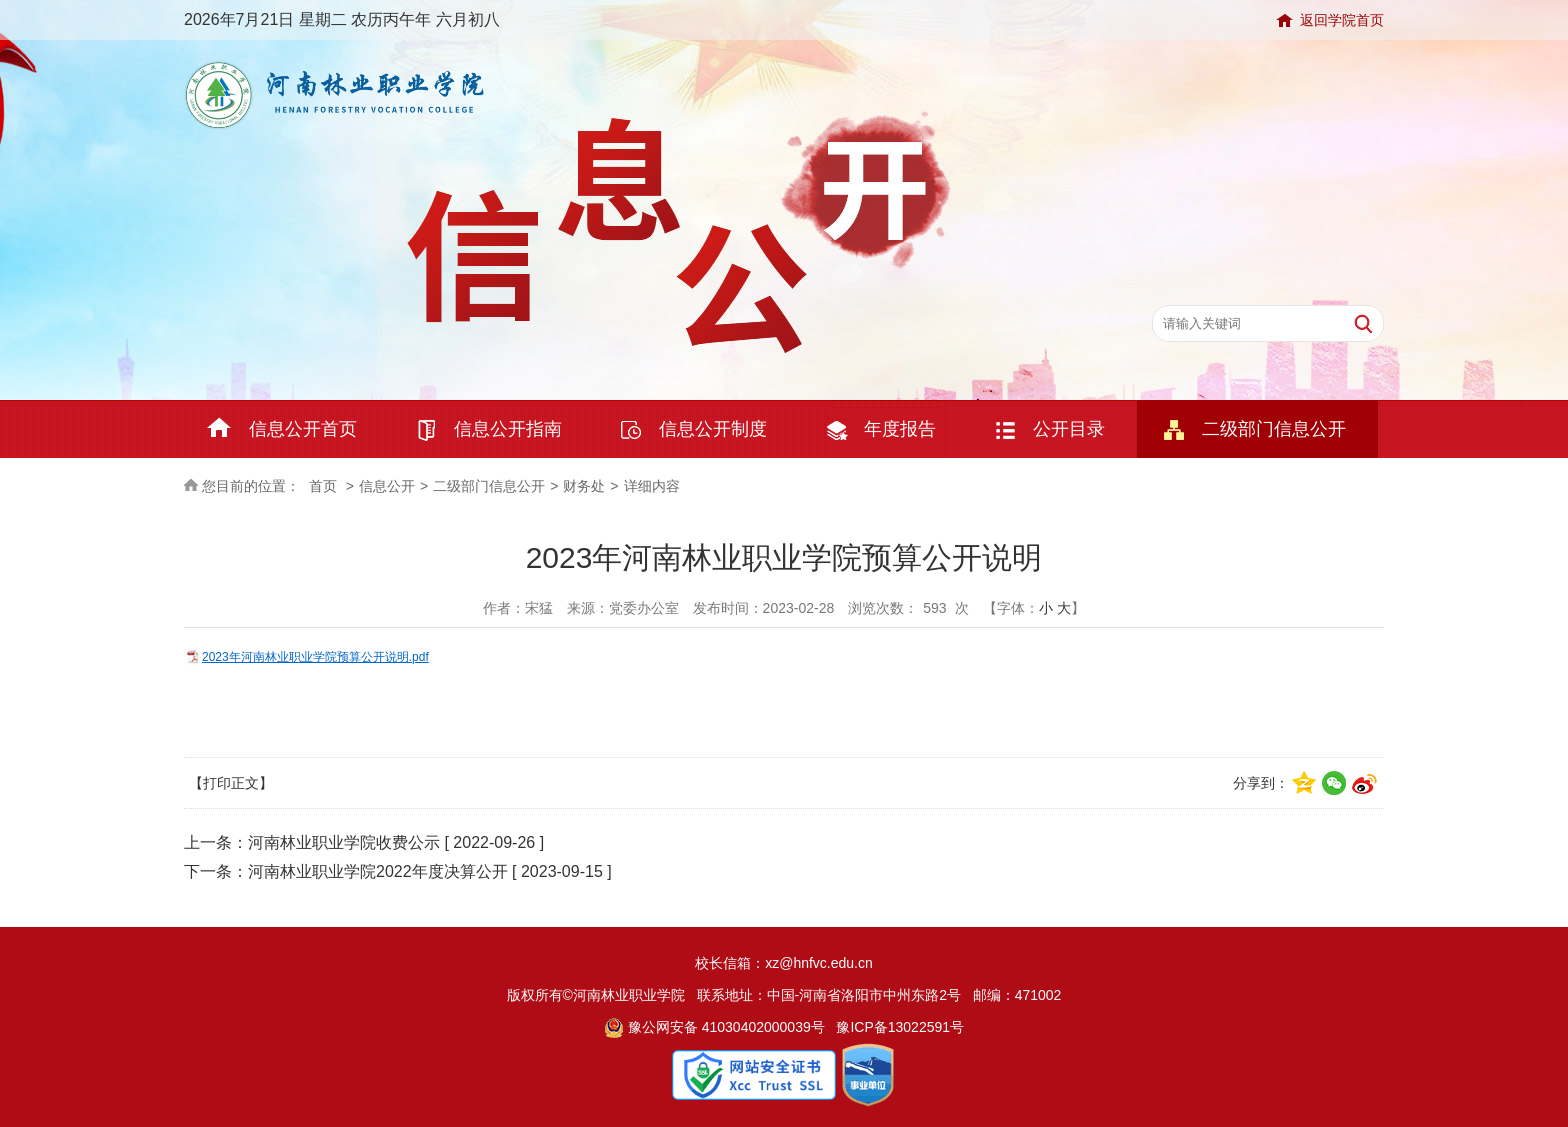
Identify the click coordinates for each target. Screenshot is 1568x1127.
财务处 (584, 486)
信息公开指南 (508, 429)
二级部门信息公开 (1274, 429)
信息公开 (387, 486)
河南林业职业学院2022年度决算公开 (378, 871)
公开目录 (1069, 429)
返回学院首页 (1342, 20)
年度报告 (900, 429)
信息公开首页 (303, 429)
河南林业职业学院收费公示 (344, 842)
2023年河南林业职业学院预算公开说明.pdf (315, 657)
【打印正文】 (231, 783)
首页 (323, 486)
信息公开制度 (713, 429)
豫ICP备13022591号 (900, 1027)
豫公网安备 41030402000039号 (714, 1027)
